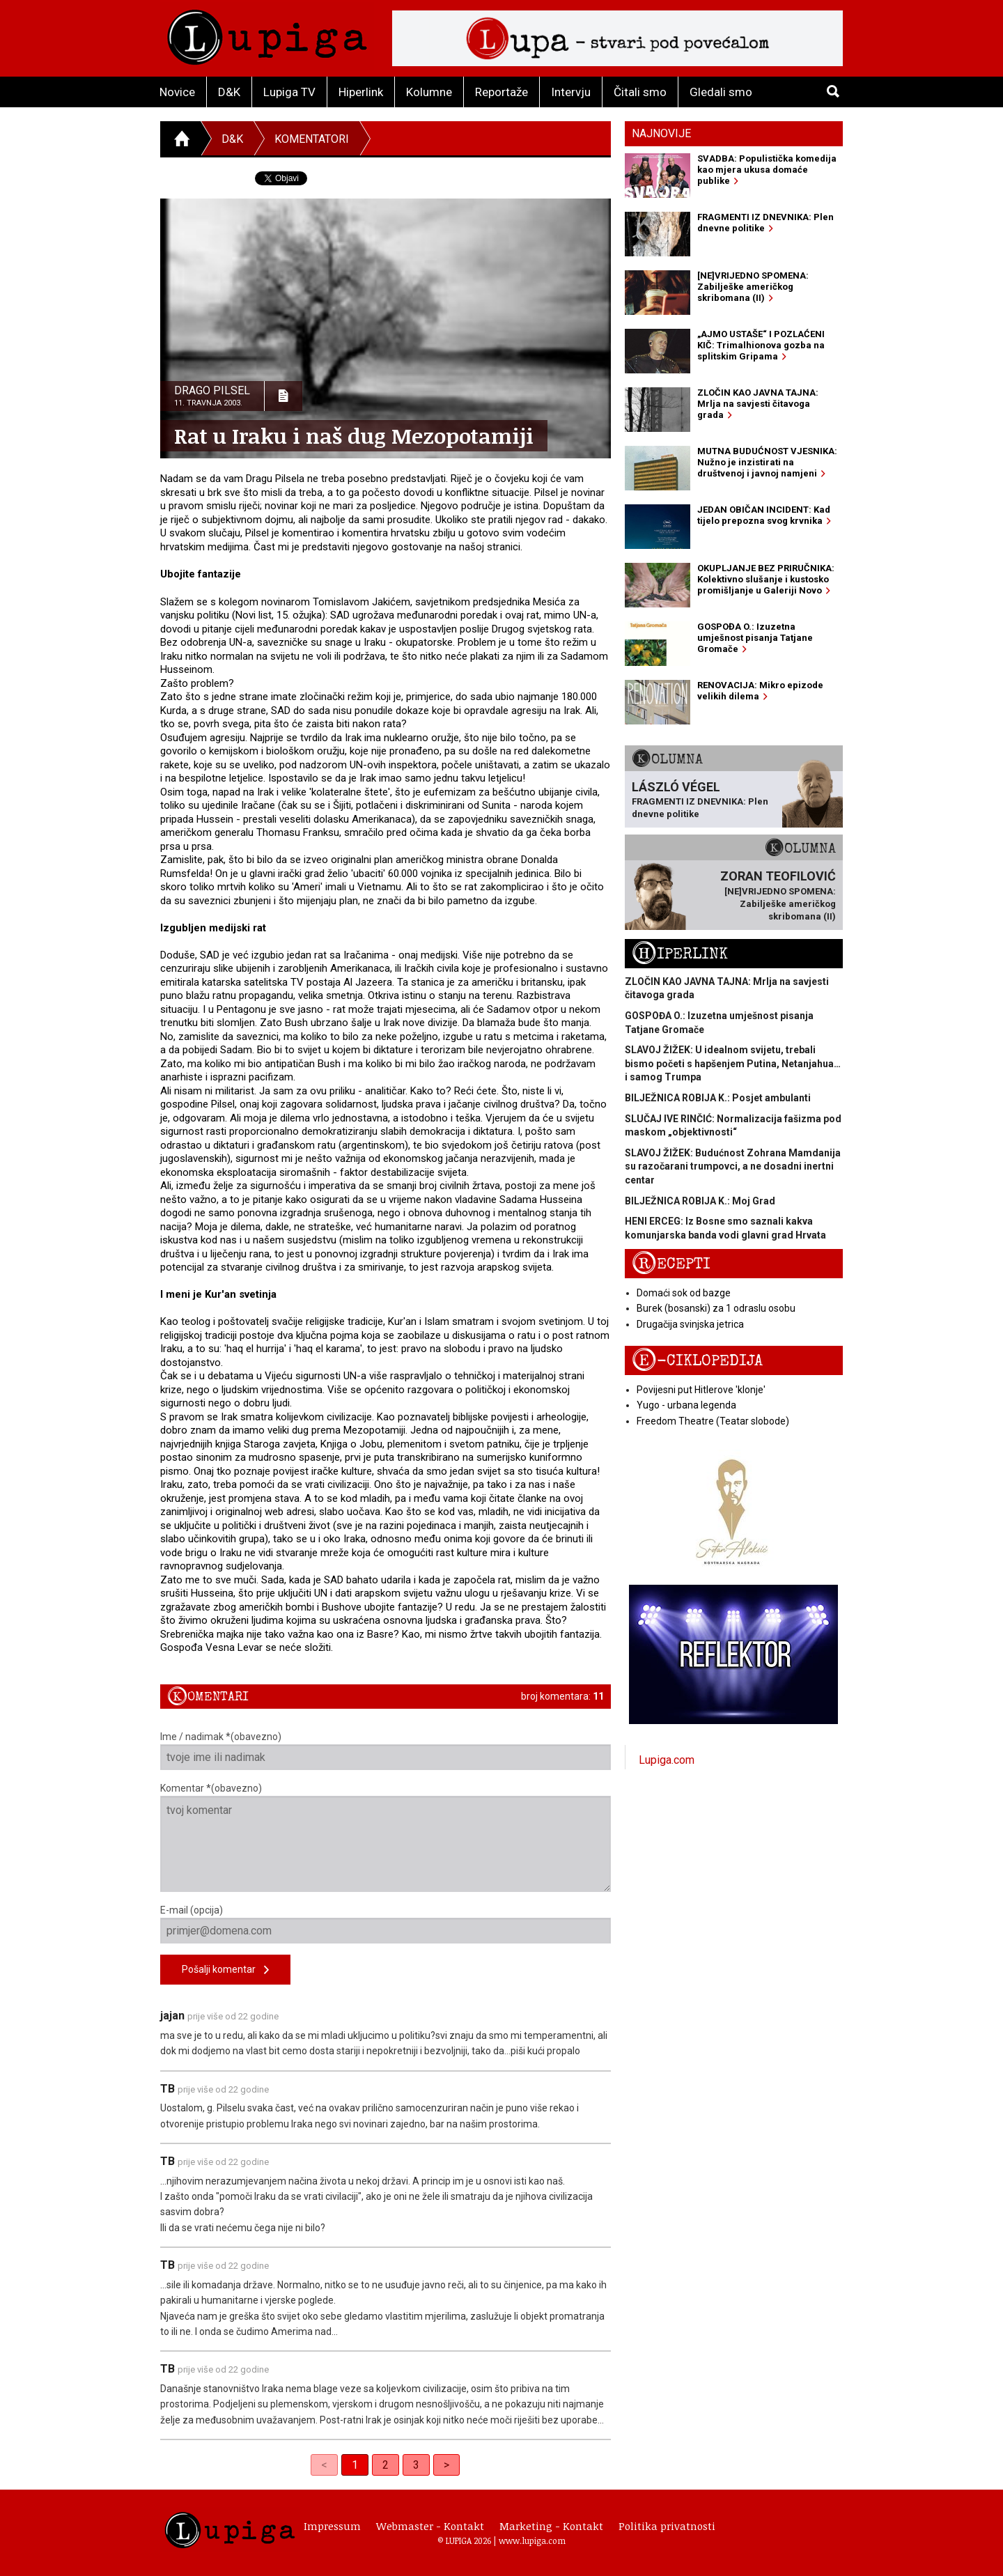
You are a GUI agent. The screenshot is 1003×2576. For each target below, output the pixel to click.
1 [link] (355, 2465)
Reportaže (501, 92)
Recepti (671, 1264)
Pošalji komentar (225, 1970)
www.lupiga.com (532, 2540)
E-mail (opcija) (385, 1923)
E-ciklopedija (697, 1361)
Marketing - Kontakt (551, 2526)
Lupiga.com (666, 1760)
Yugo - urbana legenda (686, 1405)
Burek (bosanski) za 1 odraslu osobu (716, 1308)
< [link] (324, 2465)
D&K (229, 92)
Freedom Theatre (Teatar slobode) (713, 1421)
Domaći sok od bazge (684, 1292)
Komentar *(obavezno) (385, 1837)
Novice (177, 92)
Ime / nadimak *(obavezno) (385, 1750)
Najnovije (661, 133)
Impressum (332, 2526)
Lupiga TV (289, 92)
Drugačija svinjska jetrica (690, 1324)
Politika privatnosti (667, 2526)
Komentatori (311, 139)
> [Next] (446, 2465)
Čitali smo (640, 92)
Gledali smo (721, 92)
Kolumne (429, 92)
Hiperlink (361, 92)
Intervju (571, 92)
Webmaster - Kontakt (430, 2526)
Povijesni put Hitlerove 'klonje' (701, 1389)
